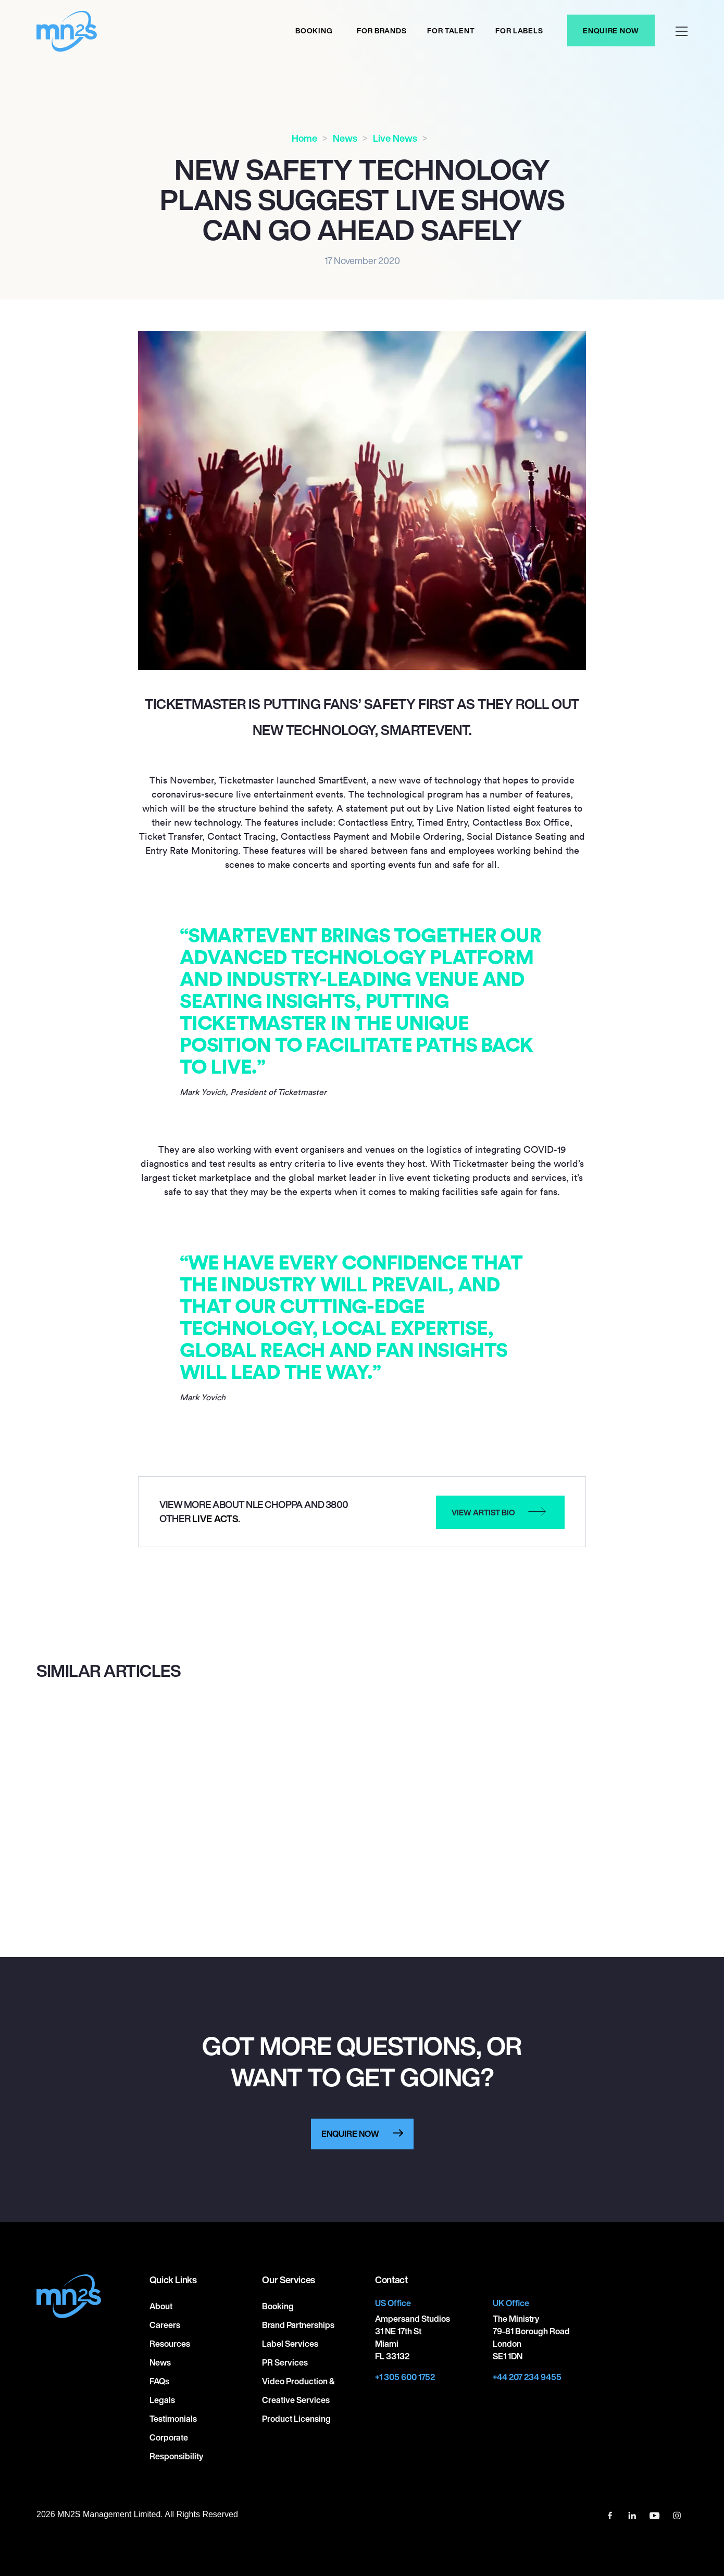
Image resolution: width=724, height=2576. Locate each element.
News (345, 138)
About (160, 2306)
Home (304, 138)
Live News (395, 138)
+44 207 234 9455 (527, 2377)
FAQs (159, 2381)
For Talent (451, 30)
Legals (162, 2400)
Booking (313, 30)
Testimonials (173, 2418)
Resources (169, 2343)
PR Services (285, 2362)
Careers (164, 2325)
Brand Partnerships (298, 2325)
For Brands (381, 30)
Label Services (290, 2343)
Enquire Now (611, 30)
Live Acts (215, 1518)
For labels (519, 30)
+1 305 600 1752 (405, 2377)
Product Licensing (296, 2418)
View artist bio (483, 1512)
